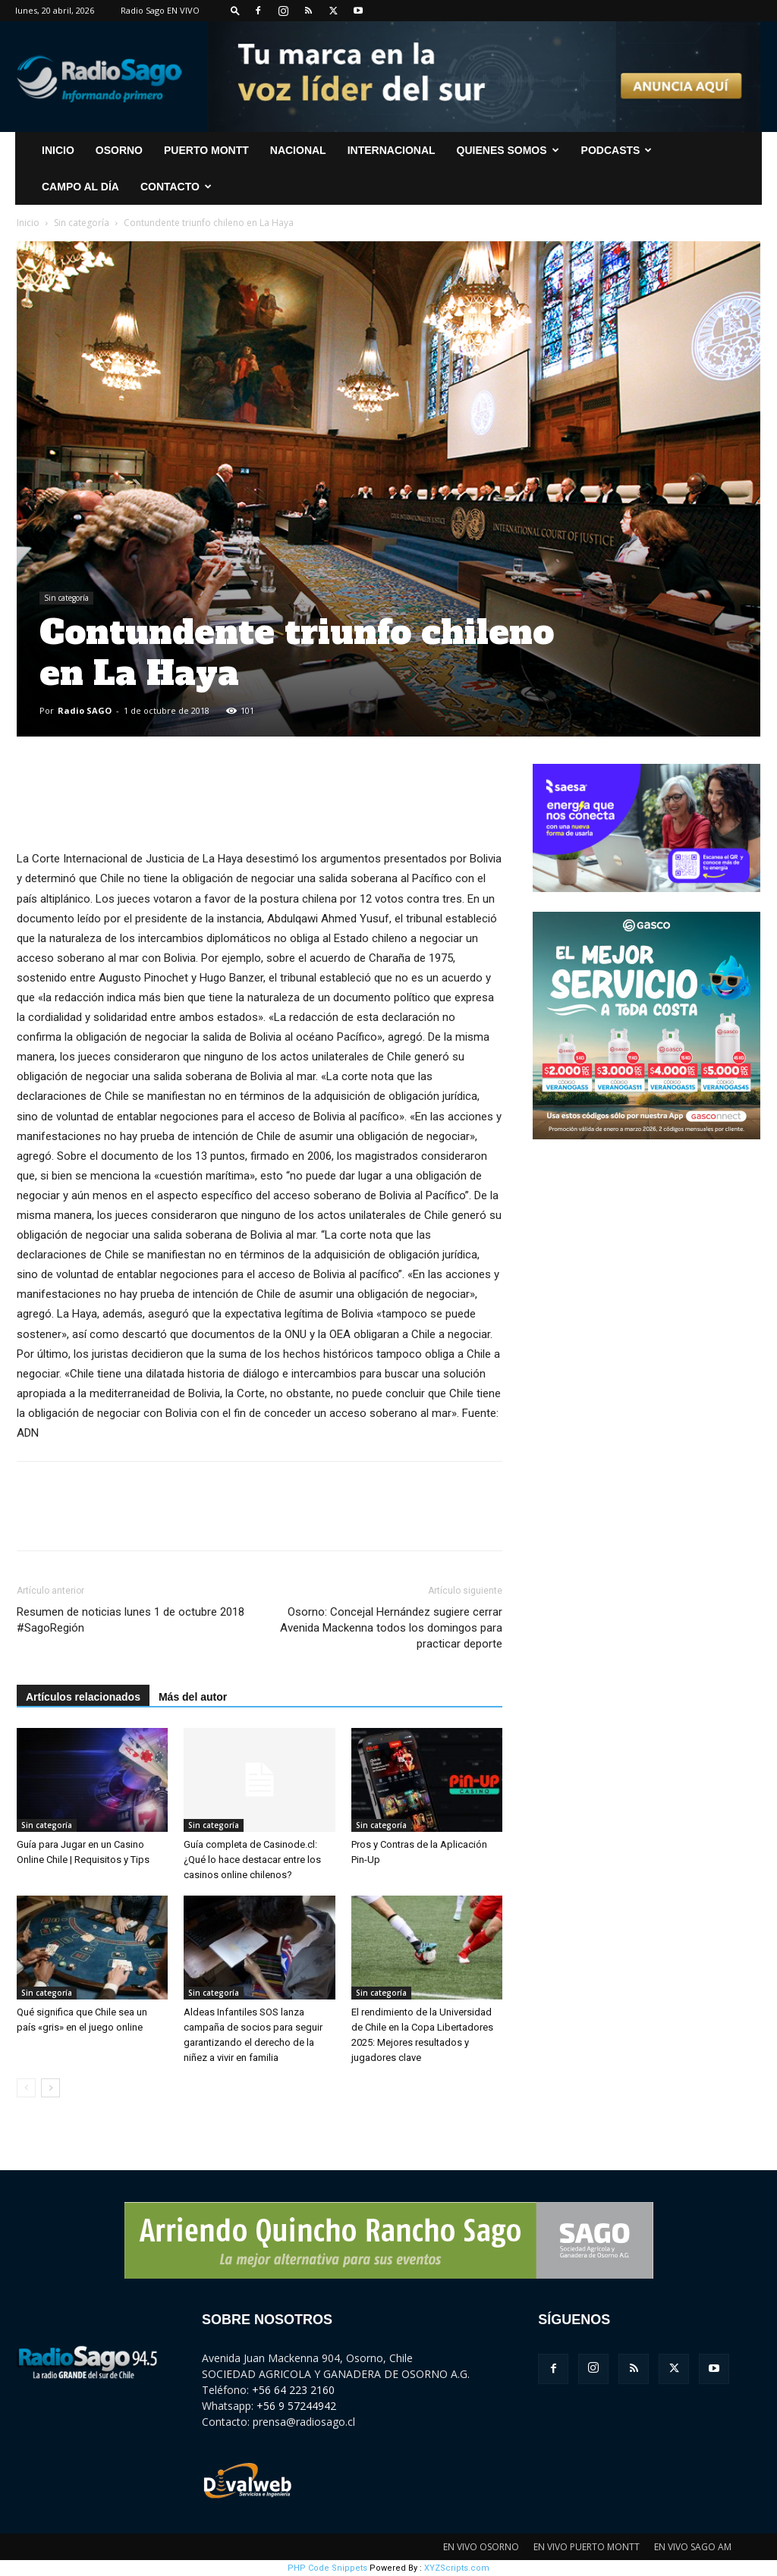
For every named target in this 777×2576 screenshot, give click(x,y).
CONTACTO (176, 187)
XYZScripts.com (456, 2568)
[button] (235, 10)
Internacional (392, 150)
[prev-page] (26, 2087)
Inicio (28, 222)
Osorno (119, 150)
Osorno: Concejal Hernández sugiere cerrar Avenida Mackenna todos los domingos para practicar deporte (391, 1628)
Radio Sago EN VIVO (160, 10)
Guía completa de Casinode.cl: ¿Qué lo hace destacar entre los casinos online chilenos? (252, 1859)
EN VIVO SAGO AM (692, 2546)
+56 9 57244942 (296, 2406)
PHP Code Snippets (327, 2568)
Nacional (298, 150)
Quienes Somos (508, 150)
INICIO (58, 150)
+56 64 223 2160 (293, 2390)
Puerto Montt (206, 150)
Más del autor (193, 1697)
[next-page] (50, 2087)
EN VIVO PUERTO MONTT (586, 2546)
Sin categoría (81, 222)
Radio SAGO (85, 710)
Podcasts (617, 150)
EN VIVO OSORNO (481, 2546)
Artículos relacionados (83, 1697)
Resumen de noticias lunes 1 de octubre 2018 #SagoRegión (130, 1620)
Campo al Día (80, 187)
